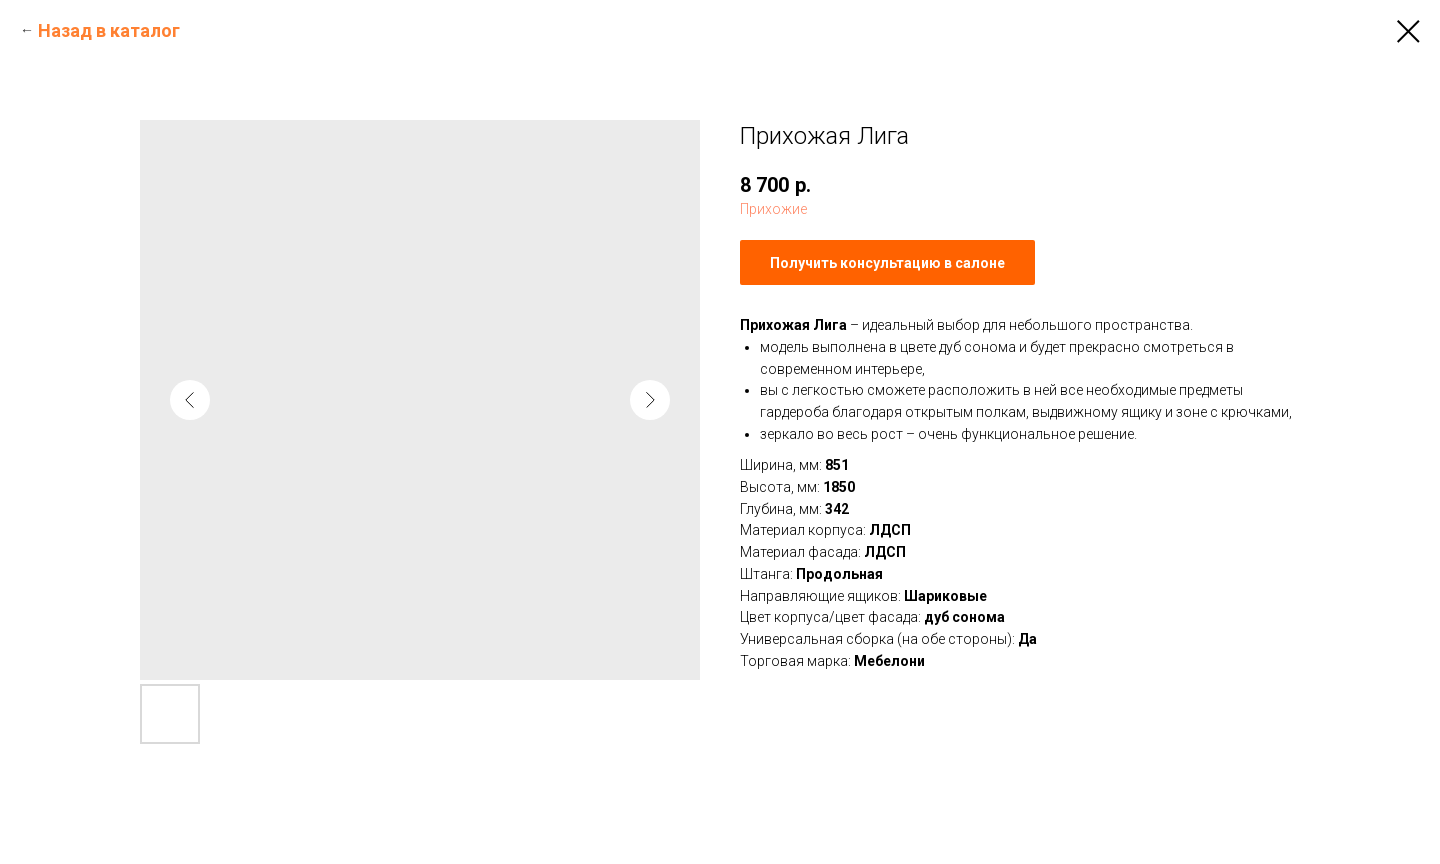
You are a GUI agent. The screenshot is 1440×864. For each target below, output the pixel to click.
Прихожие (773, 209)
